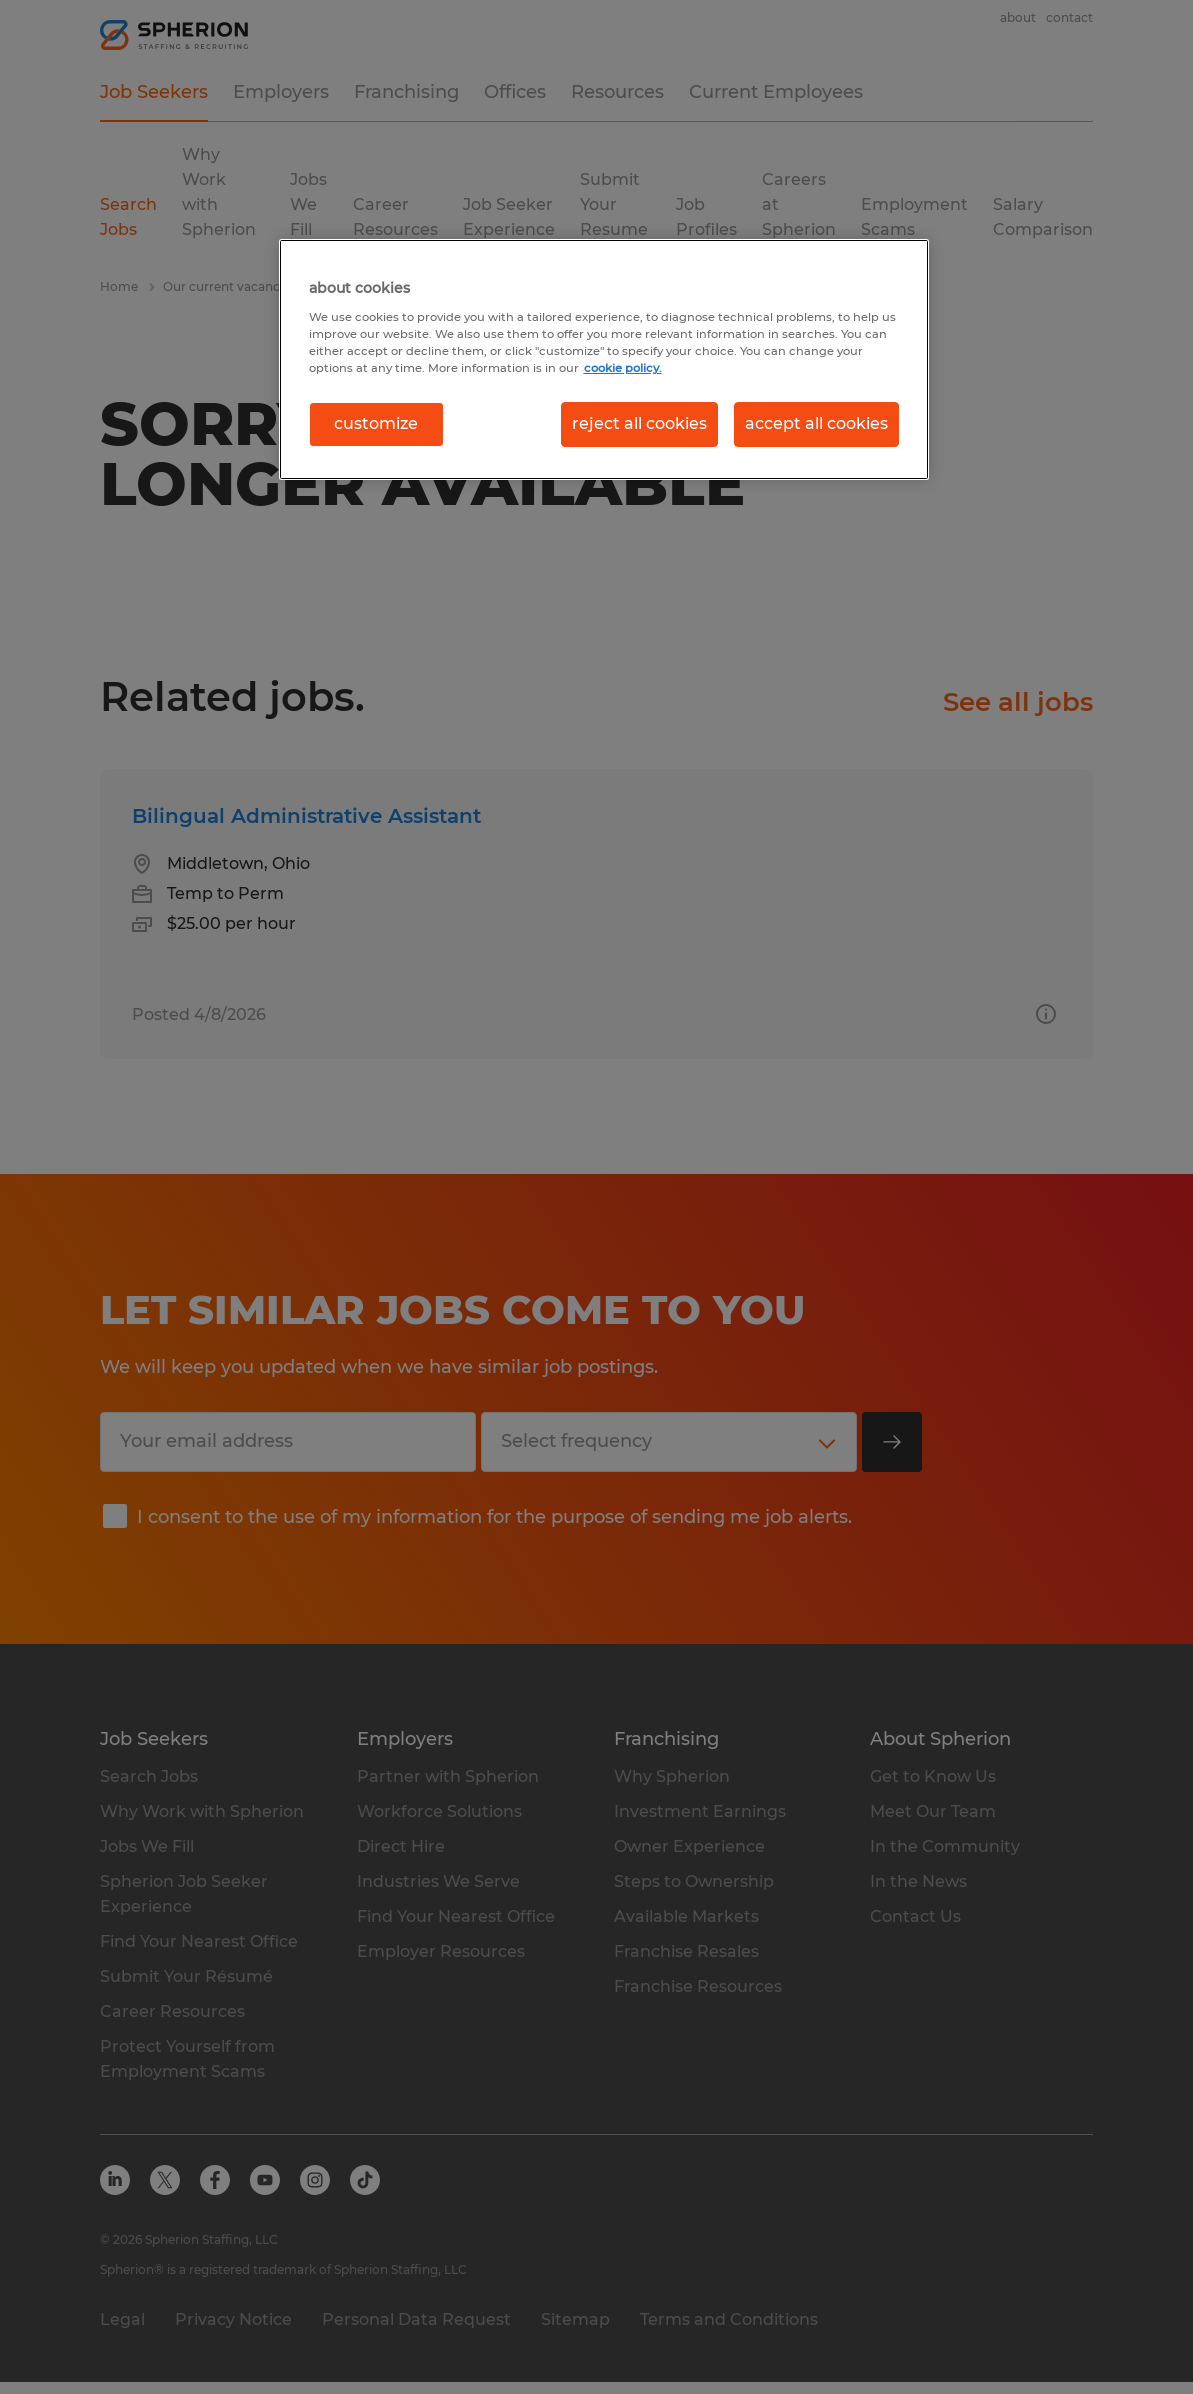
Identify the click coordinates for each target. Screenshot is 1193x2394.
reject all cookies (639, 423)
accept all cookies (816, 423)
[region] (604, 359)
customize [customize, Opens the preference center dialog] (376, 423)
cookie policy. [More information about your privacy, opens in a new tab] (623, 368)
